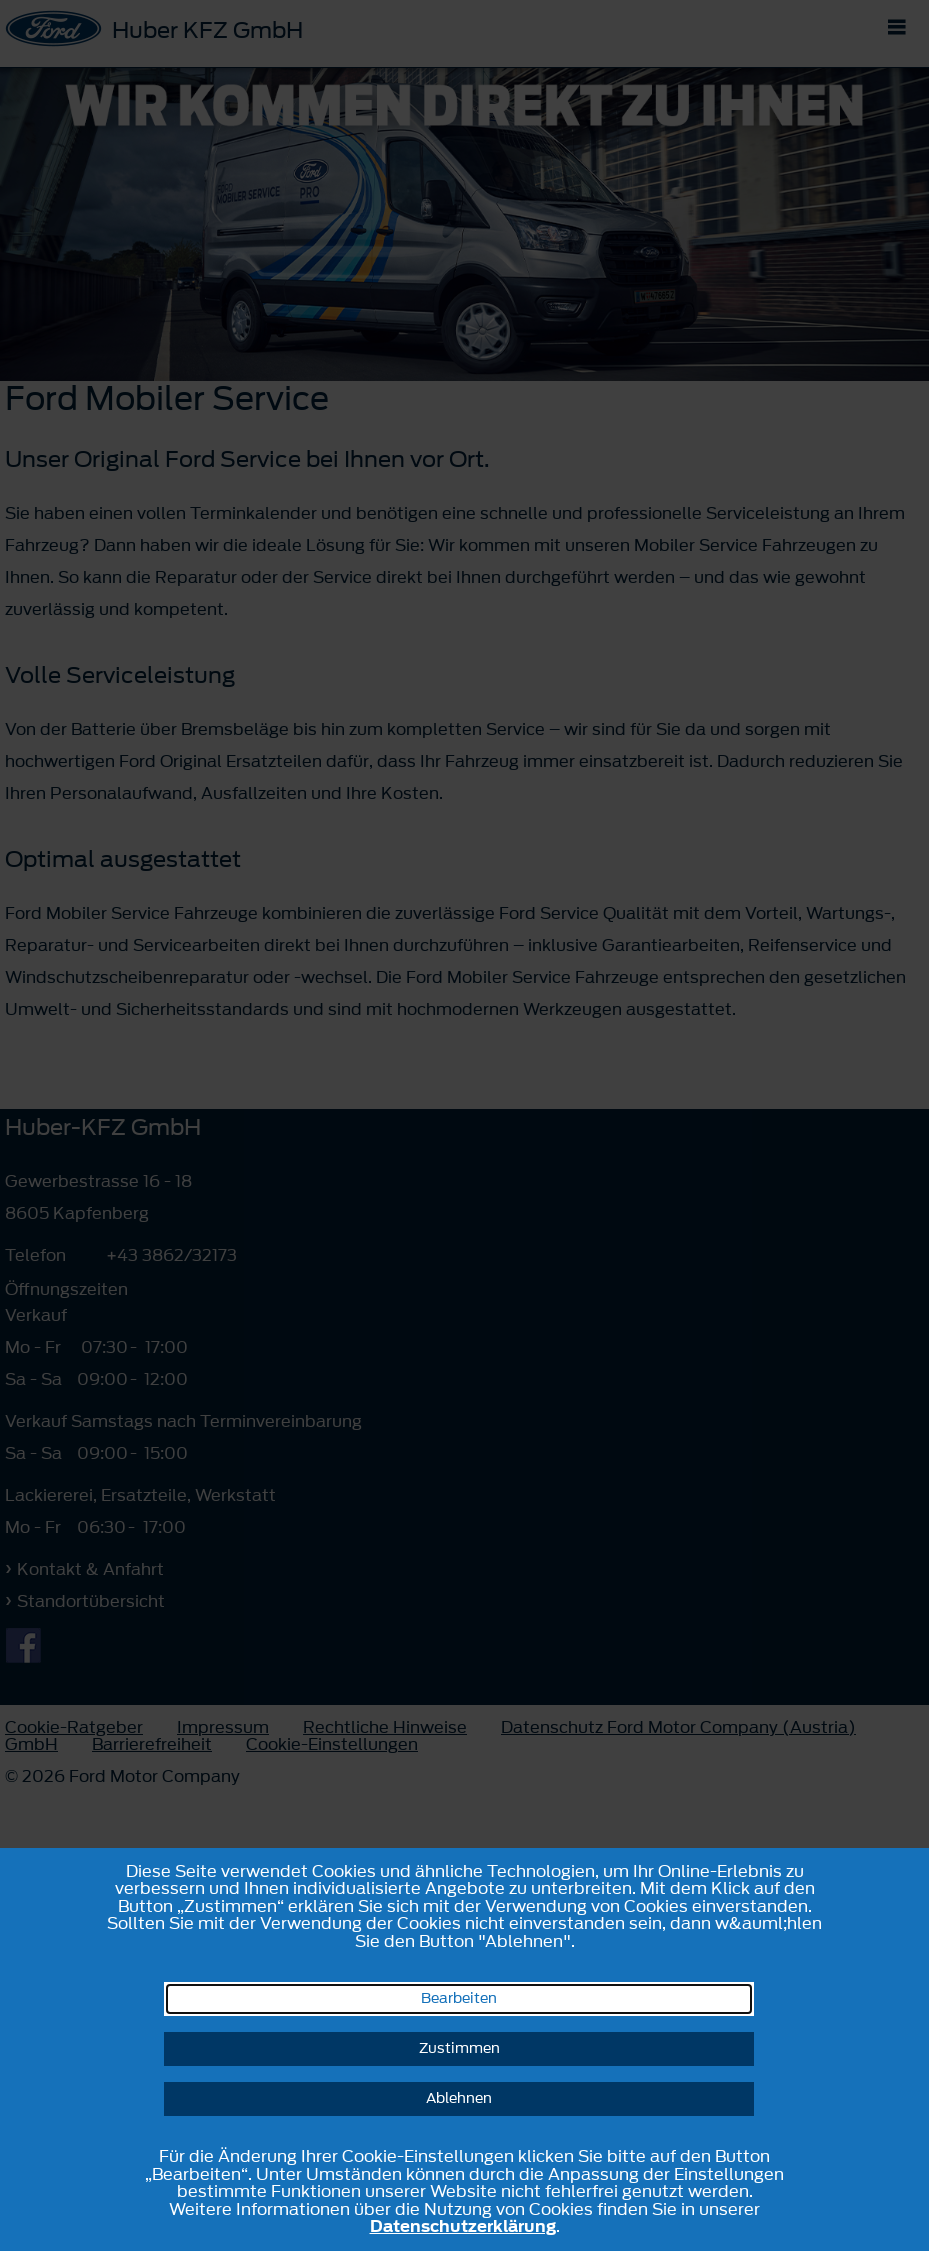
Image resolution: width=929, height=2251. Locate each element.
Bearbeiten (459, 1998)
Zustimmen (459, 2048)
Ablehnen (459, 2098)
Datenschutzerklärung (463, 2226)
